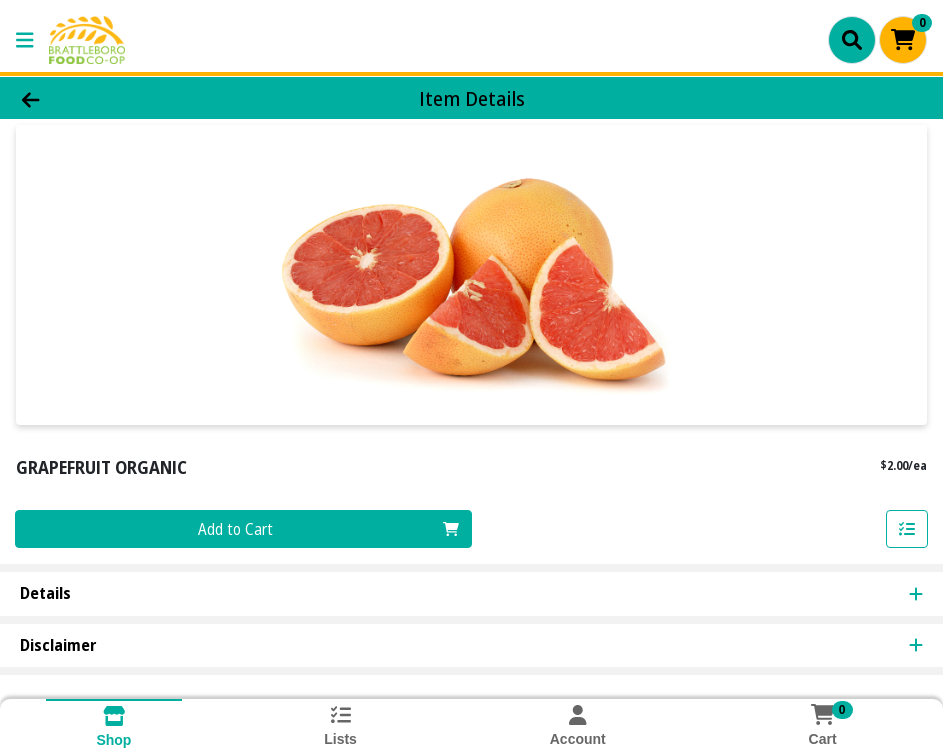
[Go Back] (130, 98)
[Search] (852, 40)
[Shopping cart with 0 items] (903, 40)
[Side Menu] (25, 40)
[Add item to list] (907, 529)
